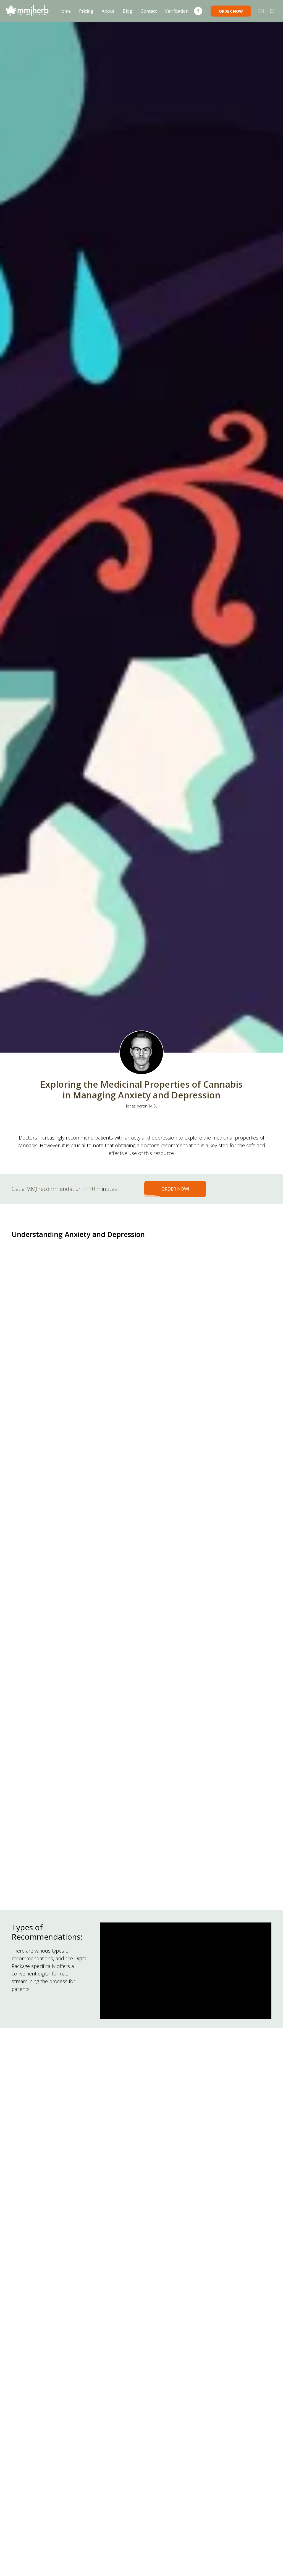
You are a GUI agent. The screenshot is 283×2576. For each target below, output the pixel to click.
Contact (149, 11)
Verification (176, 11)
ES (272, 11)
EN (261, 11)
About (108, 11)
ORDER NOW (231, 11)
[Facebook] (198, 11)
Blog (127, 11)
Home (64, 11)
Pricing (86, 11)
